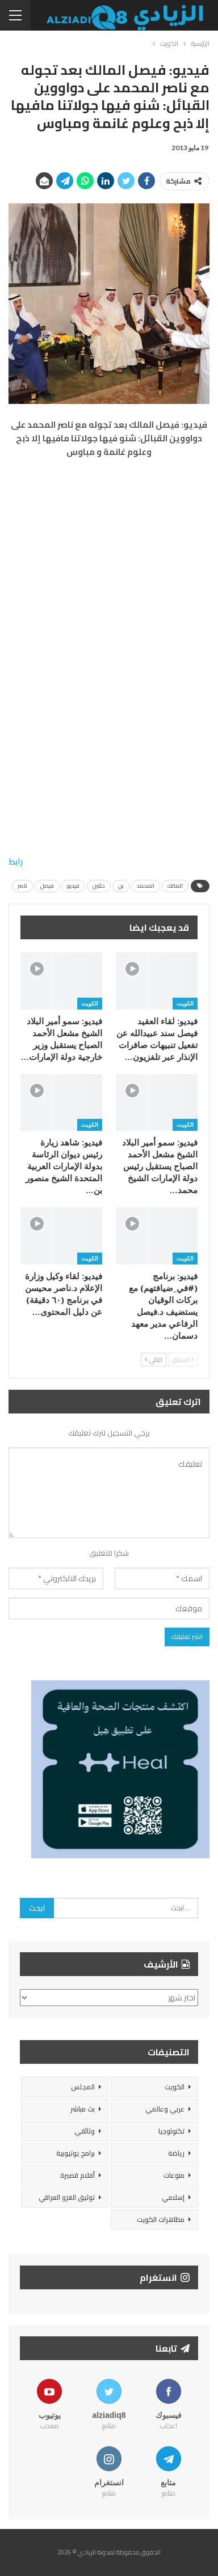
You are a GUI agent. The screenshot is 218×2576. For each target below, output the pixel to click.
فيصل (47, 885)
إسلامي (173, 2197)
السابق (183, 1359)
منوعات (174, 2175)
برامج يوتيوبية (75, 2153)
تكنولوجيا (171, 2131)
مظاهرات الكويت (161, 2219)
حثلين (99, 885)
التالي (153, 1359)
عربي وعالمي (165, 2108)
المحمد (145, 885)
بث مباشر (82, 2108)
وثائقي (84, 2131)
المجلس (83, 2086)
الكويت (185, 1003)
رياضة (176, 2153)
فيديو (73, 885)
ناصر (22, 885)
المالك (175, 885)
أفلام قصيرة (77, 2175)
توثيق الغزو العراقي (67, 2197)
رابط (16, 861)
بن (121, 885)
